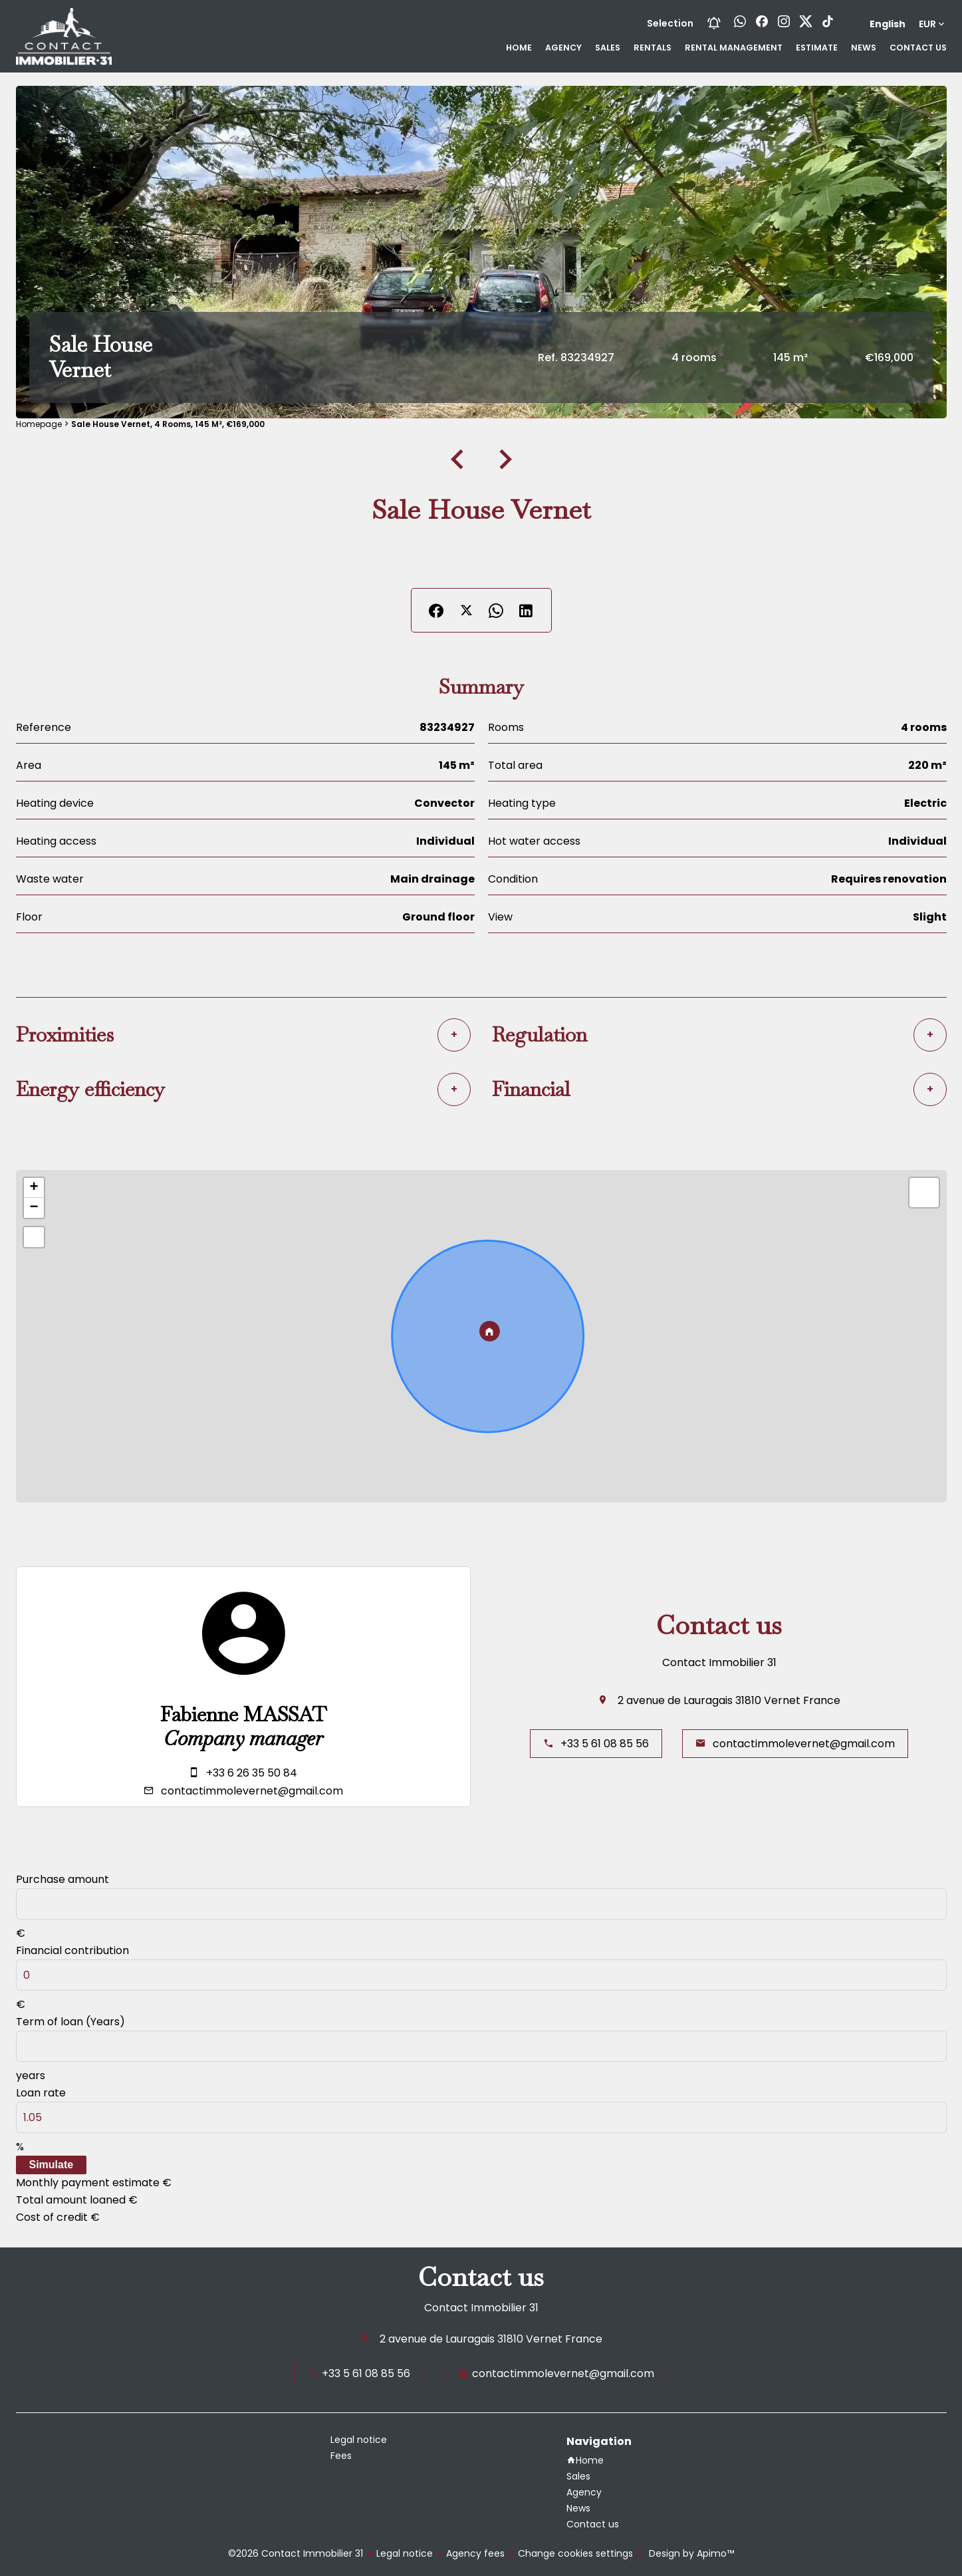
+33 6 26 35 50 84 (251, 1773)
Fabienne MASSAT (243, 1715)
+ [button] (33, 1188)
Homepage (39, 424)
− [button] (33, 1208)
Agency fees (475, 2553)
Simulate (51, 2164)
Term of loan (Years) (70, 2021)
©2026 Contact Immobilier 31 (295, 2553)
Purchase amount (62, 1879)
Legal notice (404, 2553)
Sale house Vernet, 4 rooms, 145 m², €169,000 (168, 424)
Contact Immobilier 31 (719, 1662)
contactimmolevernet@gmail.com (252, 1790)
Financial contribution (72, 1950)
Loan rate (41, 2092)
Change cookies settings (575, 2553)
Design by (690, 2553)
